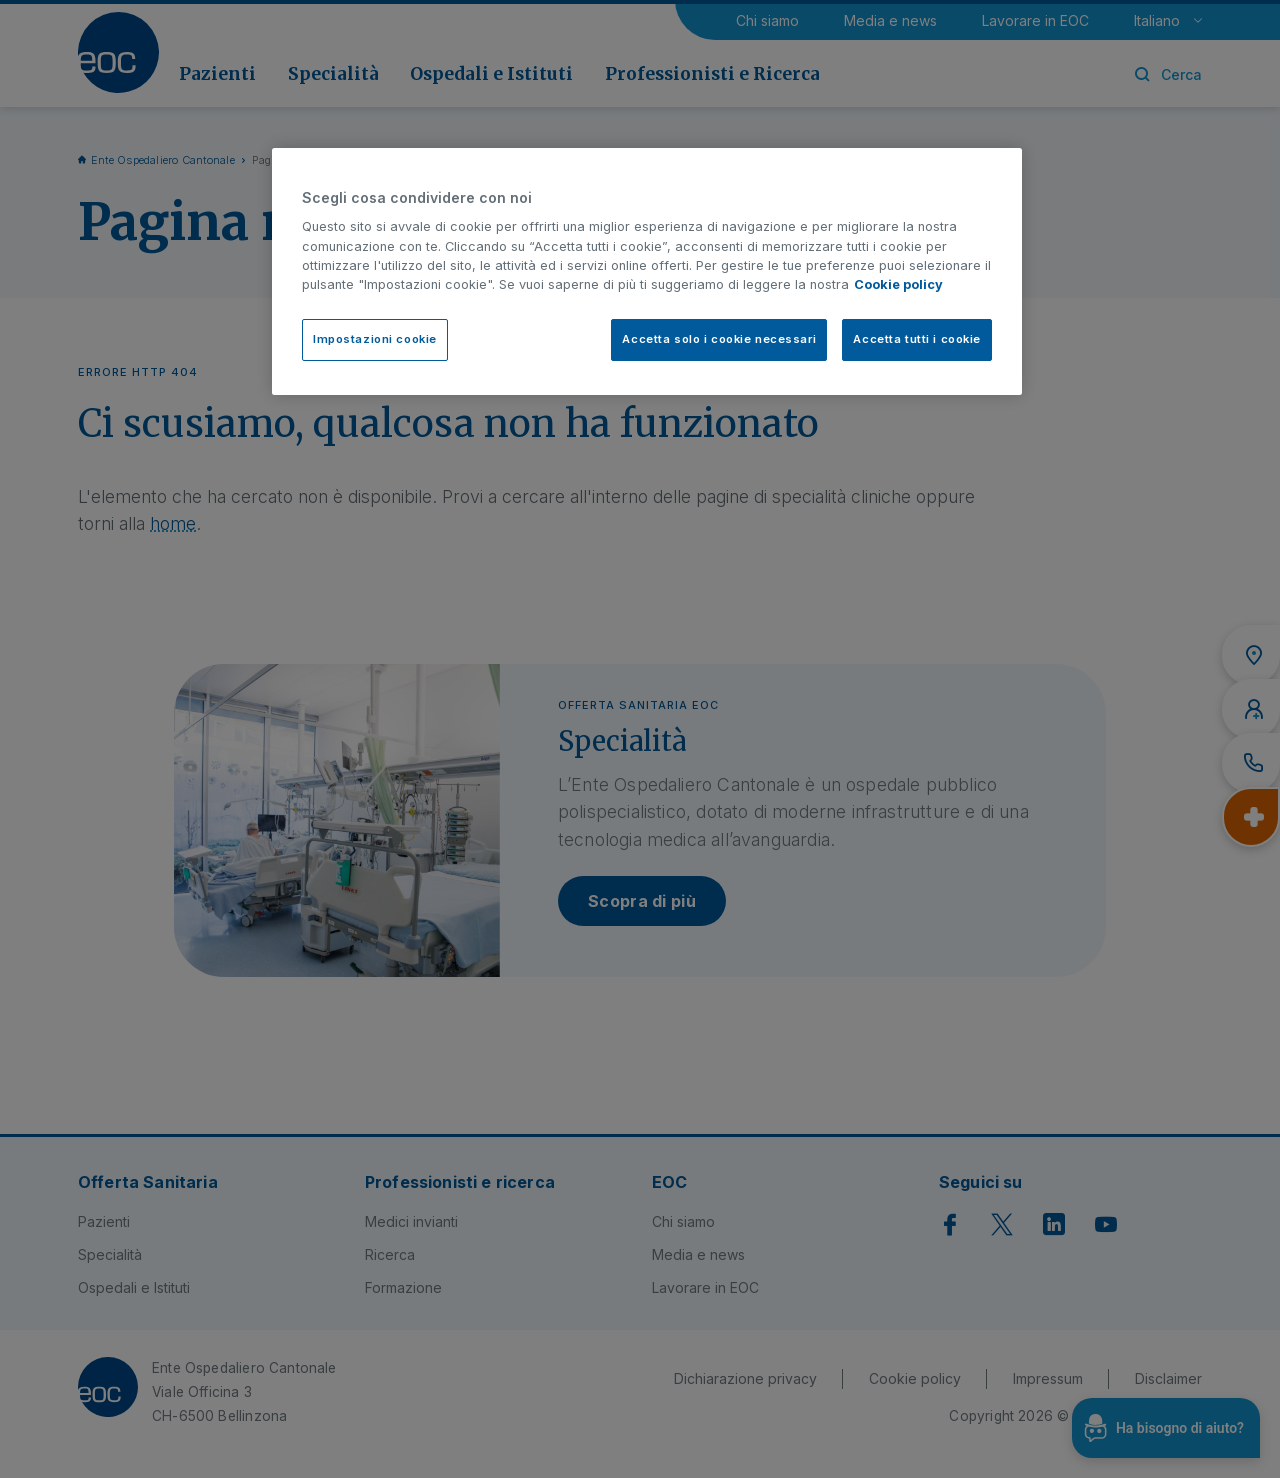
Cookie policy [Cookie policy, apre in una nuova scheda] (898, 284)
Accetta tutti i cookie (917, 339)
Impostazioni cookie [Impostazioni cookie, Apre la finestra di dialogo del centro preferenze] (375, 339)
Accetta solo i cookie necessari (719, 339)
